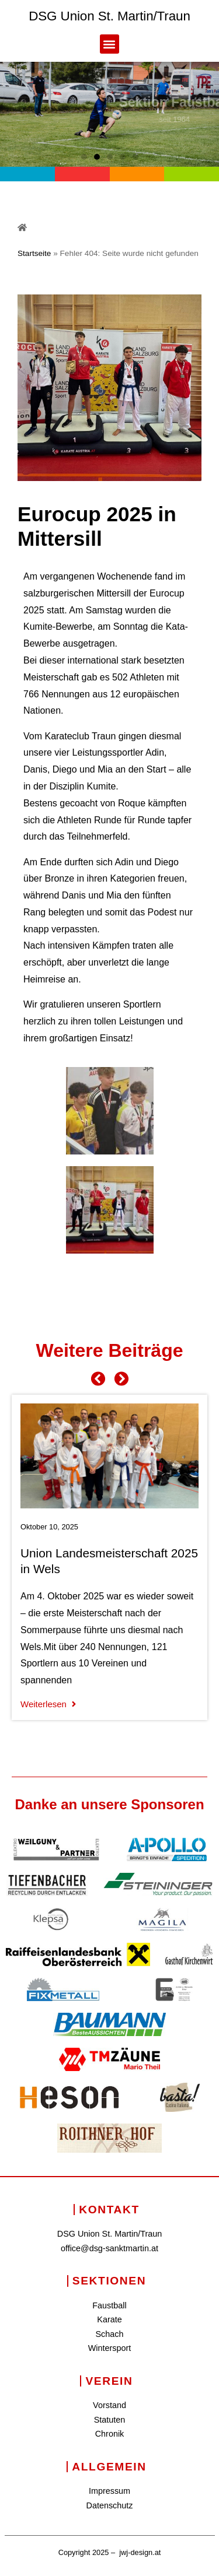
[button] (109, 44)
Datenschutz (109, 2505)
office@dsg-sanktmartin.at (109, 2248)
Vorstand (109, 2405)
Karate (109, 2319)
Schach (109, 2334)
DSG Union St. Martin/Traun (109, 16)
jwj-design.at (140, 2552)
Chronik (109, 2433)
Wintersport (109, 2348)
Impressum (109, 2491)
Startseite (34, 253)
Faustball (109, 2305)
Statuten (110, 2419)
